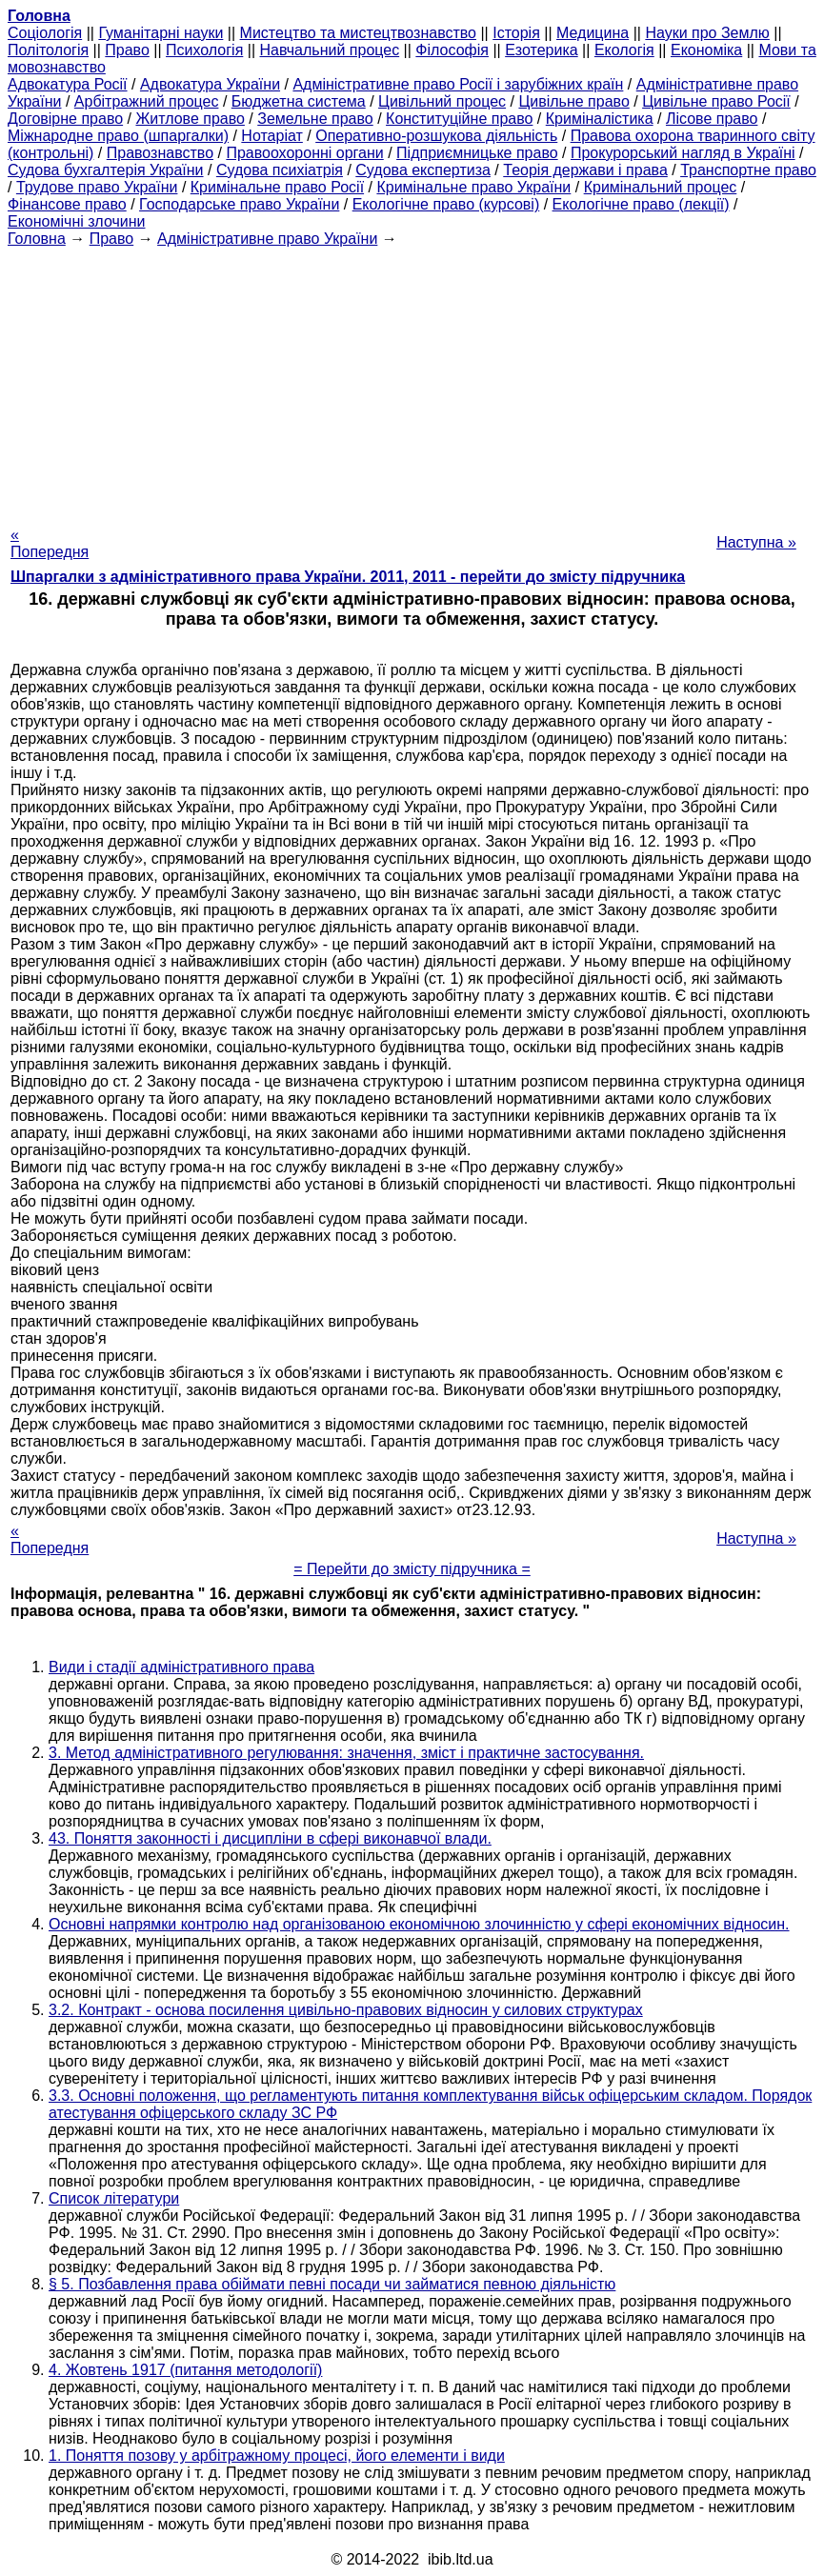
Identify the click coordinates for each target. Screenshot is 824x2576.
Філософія (452, 50)
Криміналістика (599, 118)
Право (127, 50)
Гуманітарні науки (160, 33)
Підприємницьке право (477, 153)
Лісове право (711, 118)
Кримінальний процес (660, 187)
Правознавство (160, 153)
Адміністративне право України (267, 238)
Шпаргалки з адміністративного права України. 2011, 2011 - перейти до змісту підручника (347, 577)
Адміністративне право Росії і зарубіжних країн (457, 84)
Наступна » (756, 542)
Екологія (624, 50)
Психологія (204, 50)
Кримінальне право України (473, 187)
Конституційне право (459, 118)
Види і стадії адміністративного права (181, 1667)
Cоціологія (45, 33)
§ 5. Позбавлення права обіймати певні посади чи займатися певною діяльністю (332, 2284)
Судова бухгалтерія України (106, 170)
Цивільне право (573, 101)
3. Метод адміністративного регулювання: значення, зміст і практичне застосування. (346, 1753)
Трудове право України (97, 187)
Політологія (48, 50)
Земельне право (314, 118)
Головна (37, 238)
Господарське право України (239, 204)
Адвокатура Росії (68, 84)
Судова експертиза (423, 170)
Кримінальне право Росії (277, 187)
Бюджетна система (298, 101)
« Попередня (49, 543)
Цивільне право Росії (716, 101)
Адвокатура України (210, 84)
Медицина (592, 33)
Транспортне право (748, 170)
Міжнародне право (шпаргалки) (118, 136)
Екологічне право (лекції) (641, 204)
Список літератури (114, 2198)
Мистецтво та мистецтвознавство (358, 33)
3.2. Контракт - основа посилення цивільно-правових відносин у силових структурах (346, 2010)
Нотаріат (271, 136)
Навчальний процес (330, 50)
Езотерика (541, 50)
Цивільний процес (442, 101)
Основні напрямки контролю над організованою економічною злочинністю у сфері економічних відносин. (419, 1924)
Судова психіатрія (279, 170)
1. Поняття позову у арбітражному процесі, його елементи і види (277, 2455)
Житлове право (189, 118)
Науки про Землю (707, 33)
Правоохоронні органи (304, 153)
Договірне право (65, 118)
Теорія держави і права (585, 170)
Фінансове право (67, 204)
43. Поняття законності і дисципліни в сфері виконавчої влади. (270, 1838)
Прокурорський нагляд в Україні (683, 153)
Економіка (706, 50)
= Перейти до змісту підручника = (412, 1569)
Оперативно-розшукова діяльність (436, 136)
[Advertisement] (412, 381)
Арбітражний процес (146, 101)
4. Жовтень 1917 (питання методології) (185, 2370)
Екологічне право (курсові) (446, 204)
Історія (516, 33)
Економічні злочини (76, 221)
